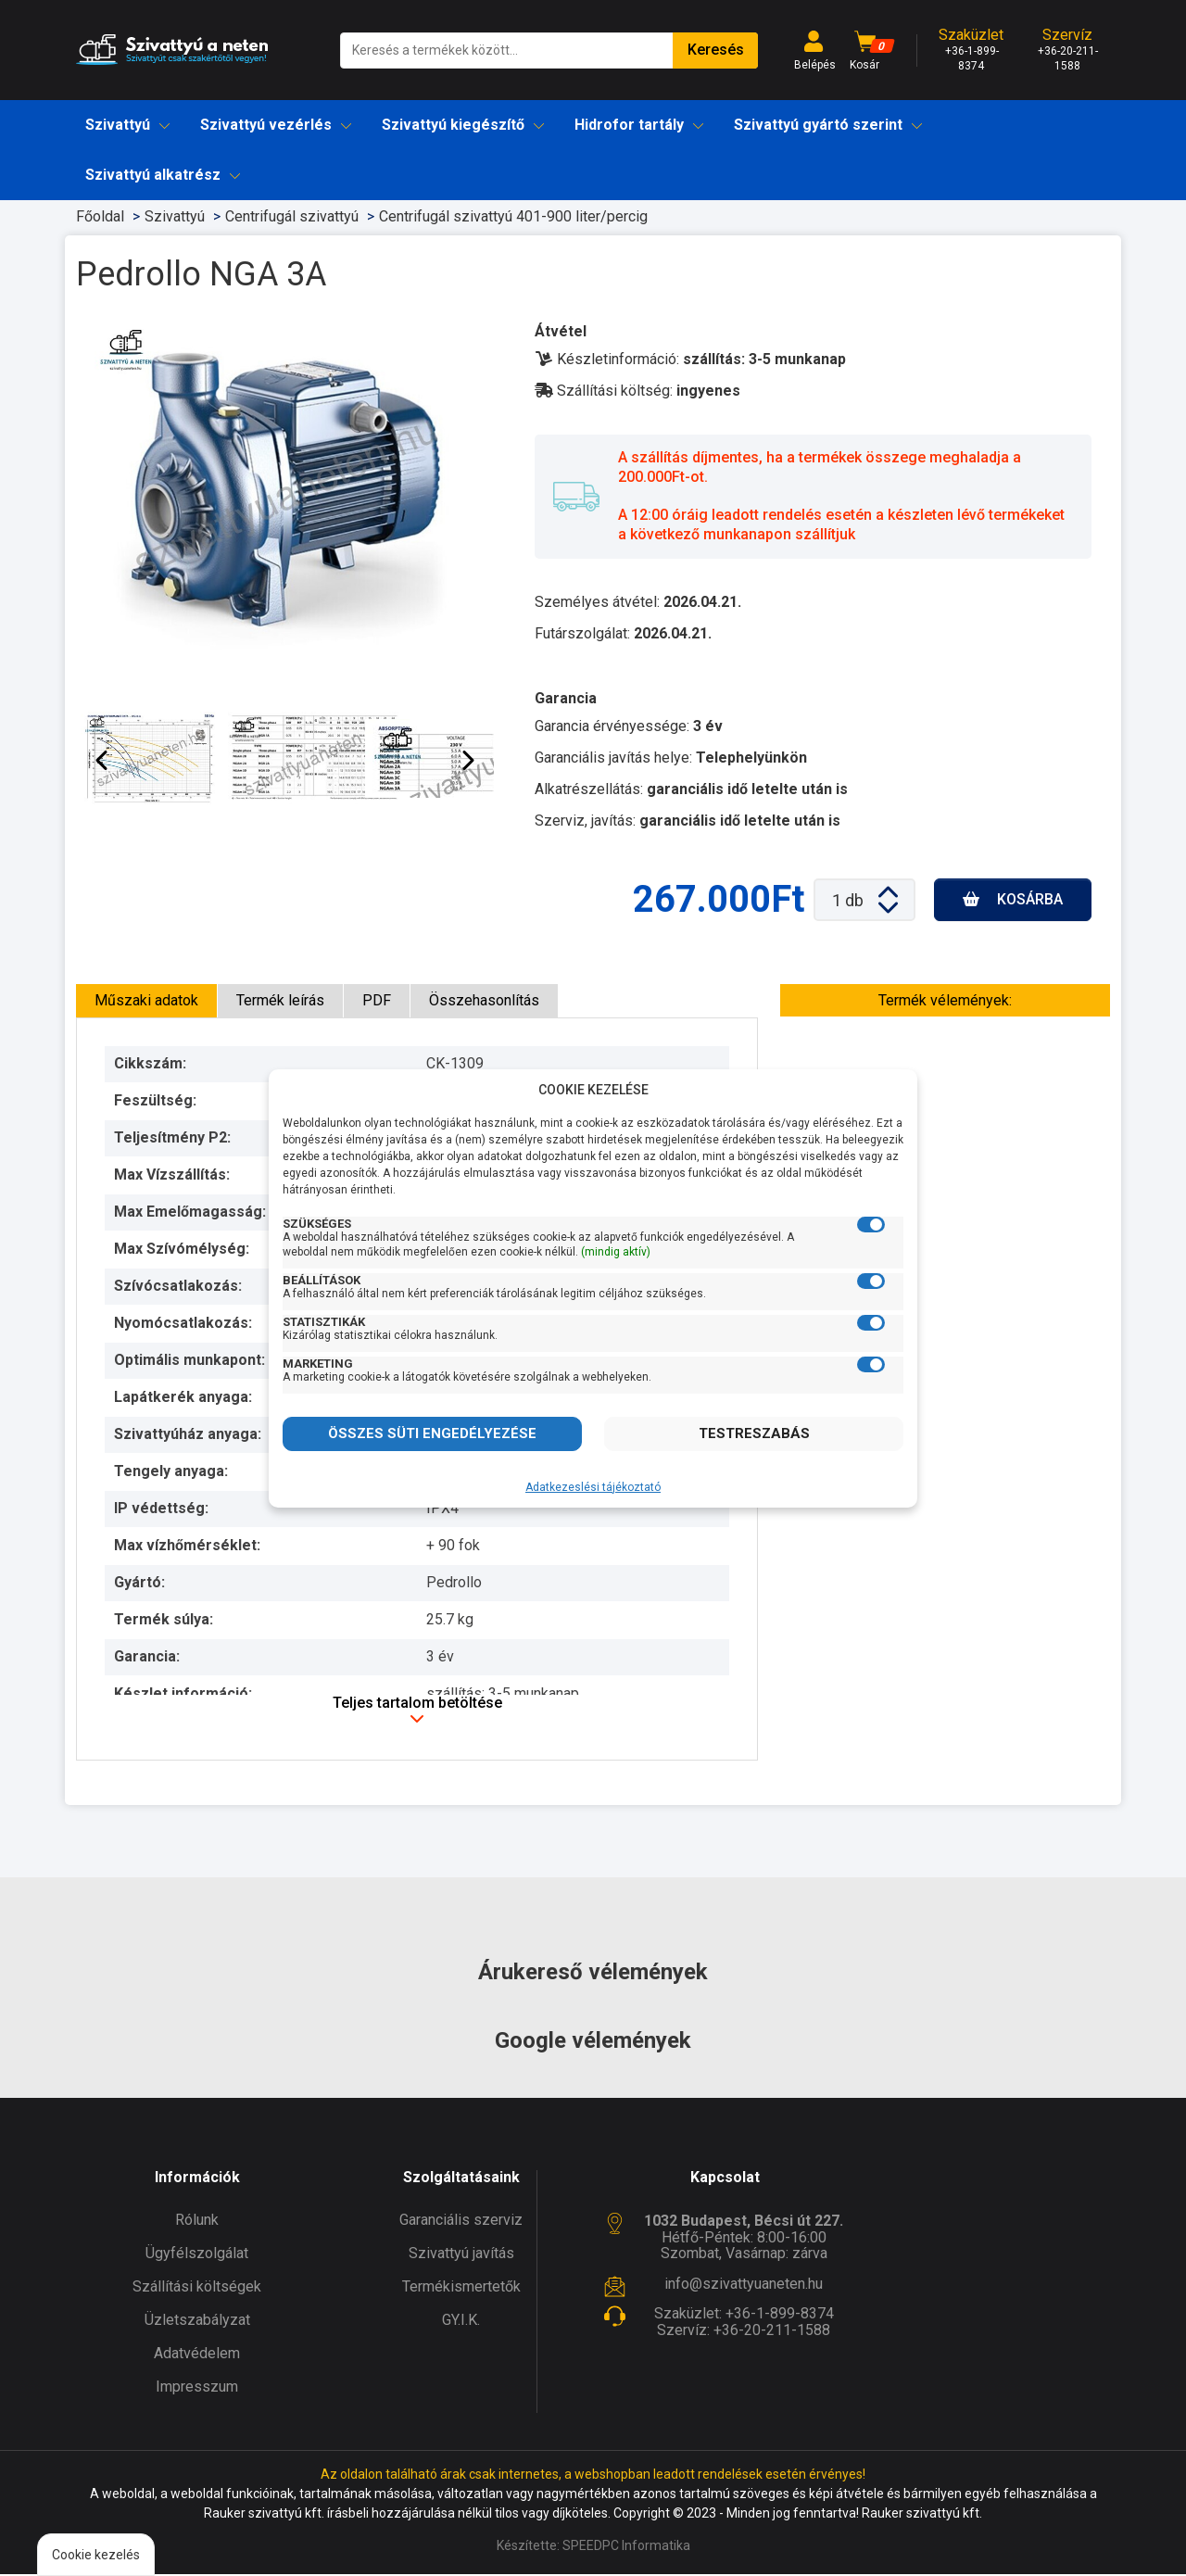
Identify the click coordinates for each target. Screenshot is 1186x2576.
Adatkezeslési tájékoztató (593, 1487)
